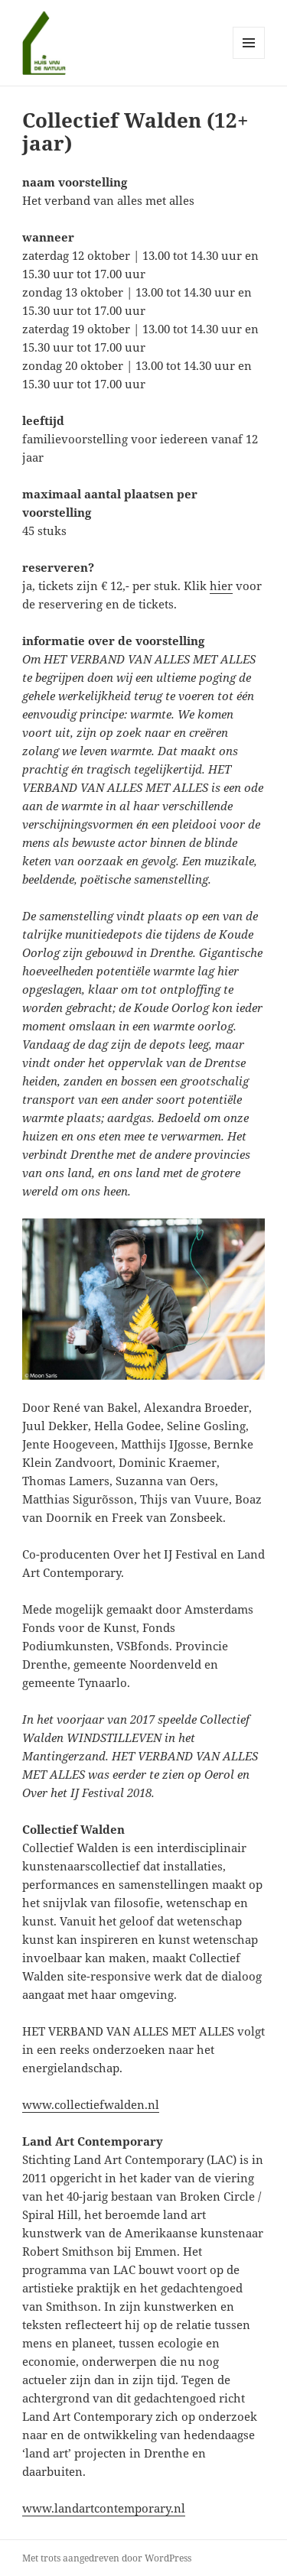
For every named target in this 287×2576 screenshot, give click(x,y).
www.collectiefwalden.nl (90, 2104)
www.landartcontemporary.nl (103, 2508)
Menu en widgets (249, 58)
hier (221, 585)
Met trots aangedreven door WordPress (106, 2558)
